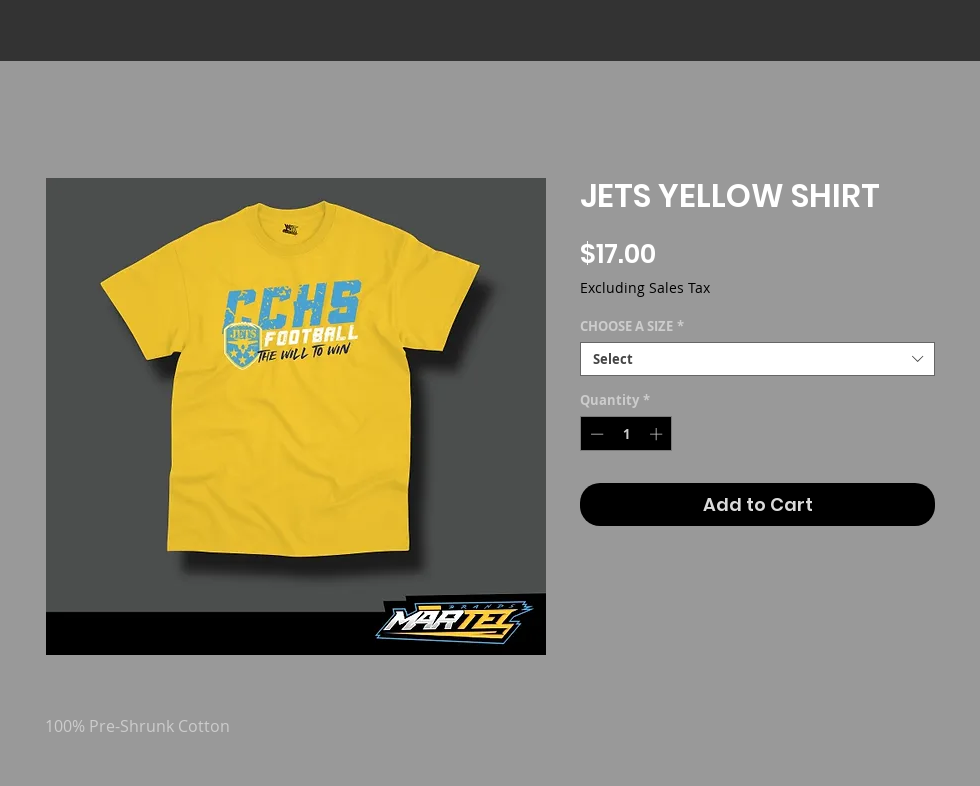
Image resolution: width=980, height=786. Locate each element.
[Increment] (658, 434)
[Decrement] (595, 434)
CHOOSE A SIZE (632, 326)
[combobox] (757, 359)
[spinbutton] (626, 434)
